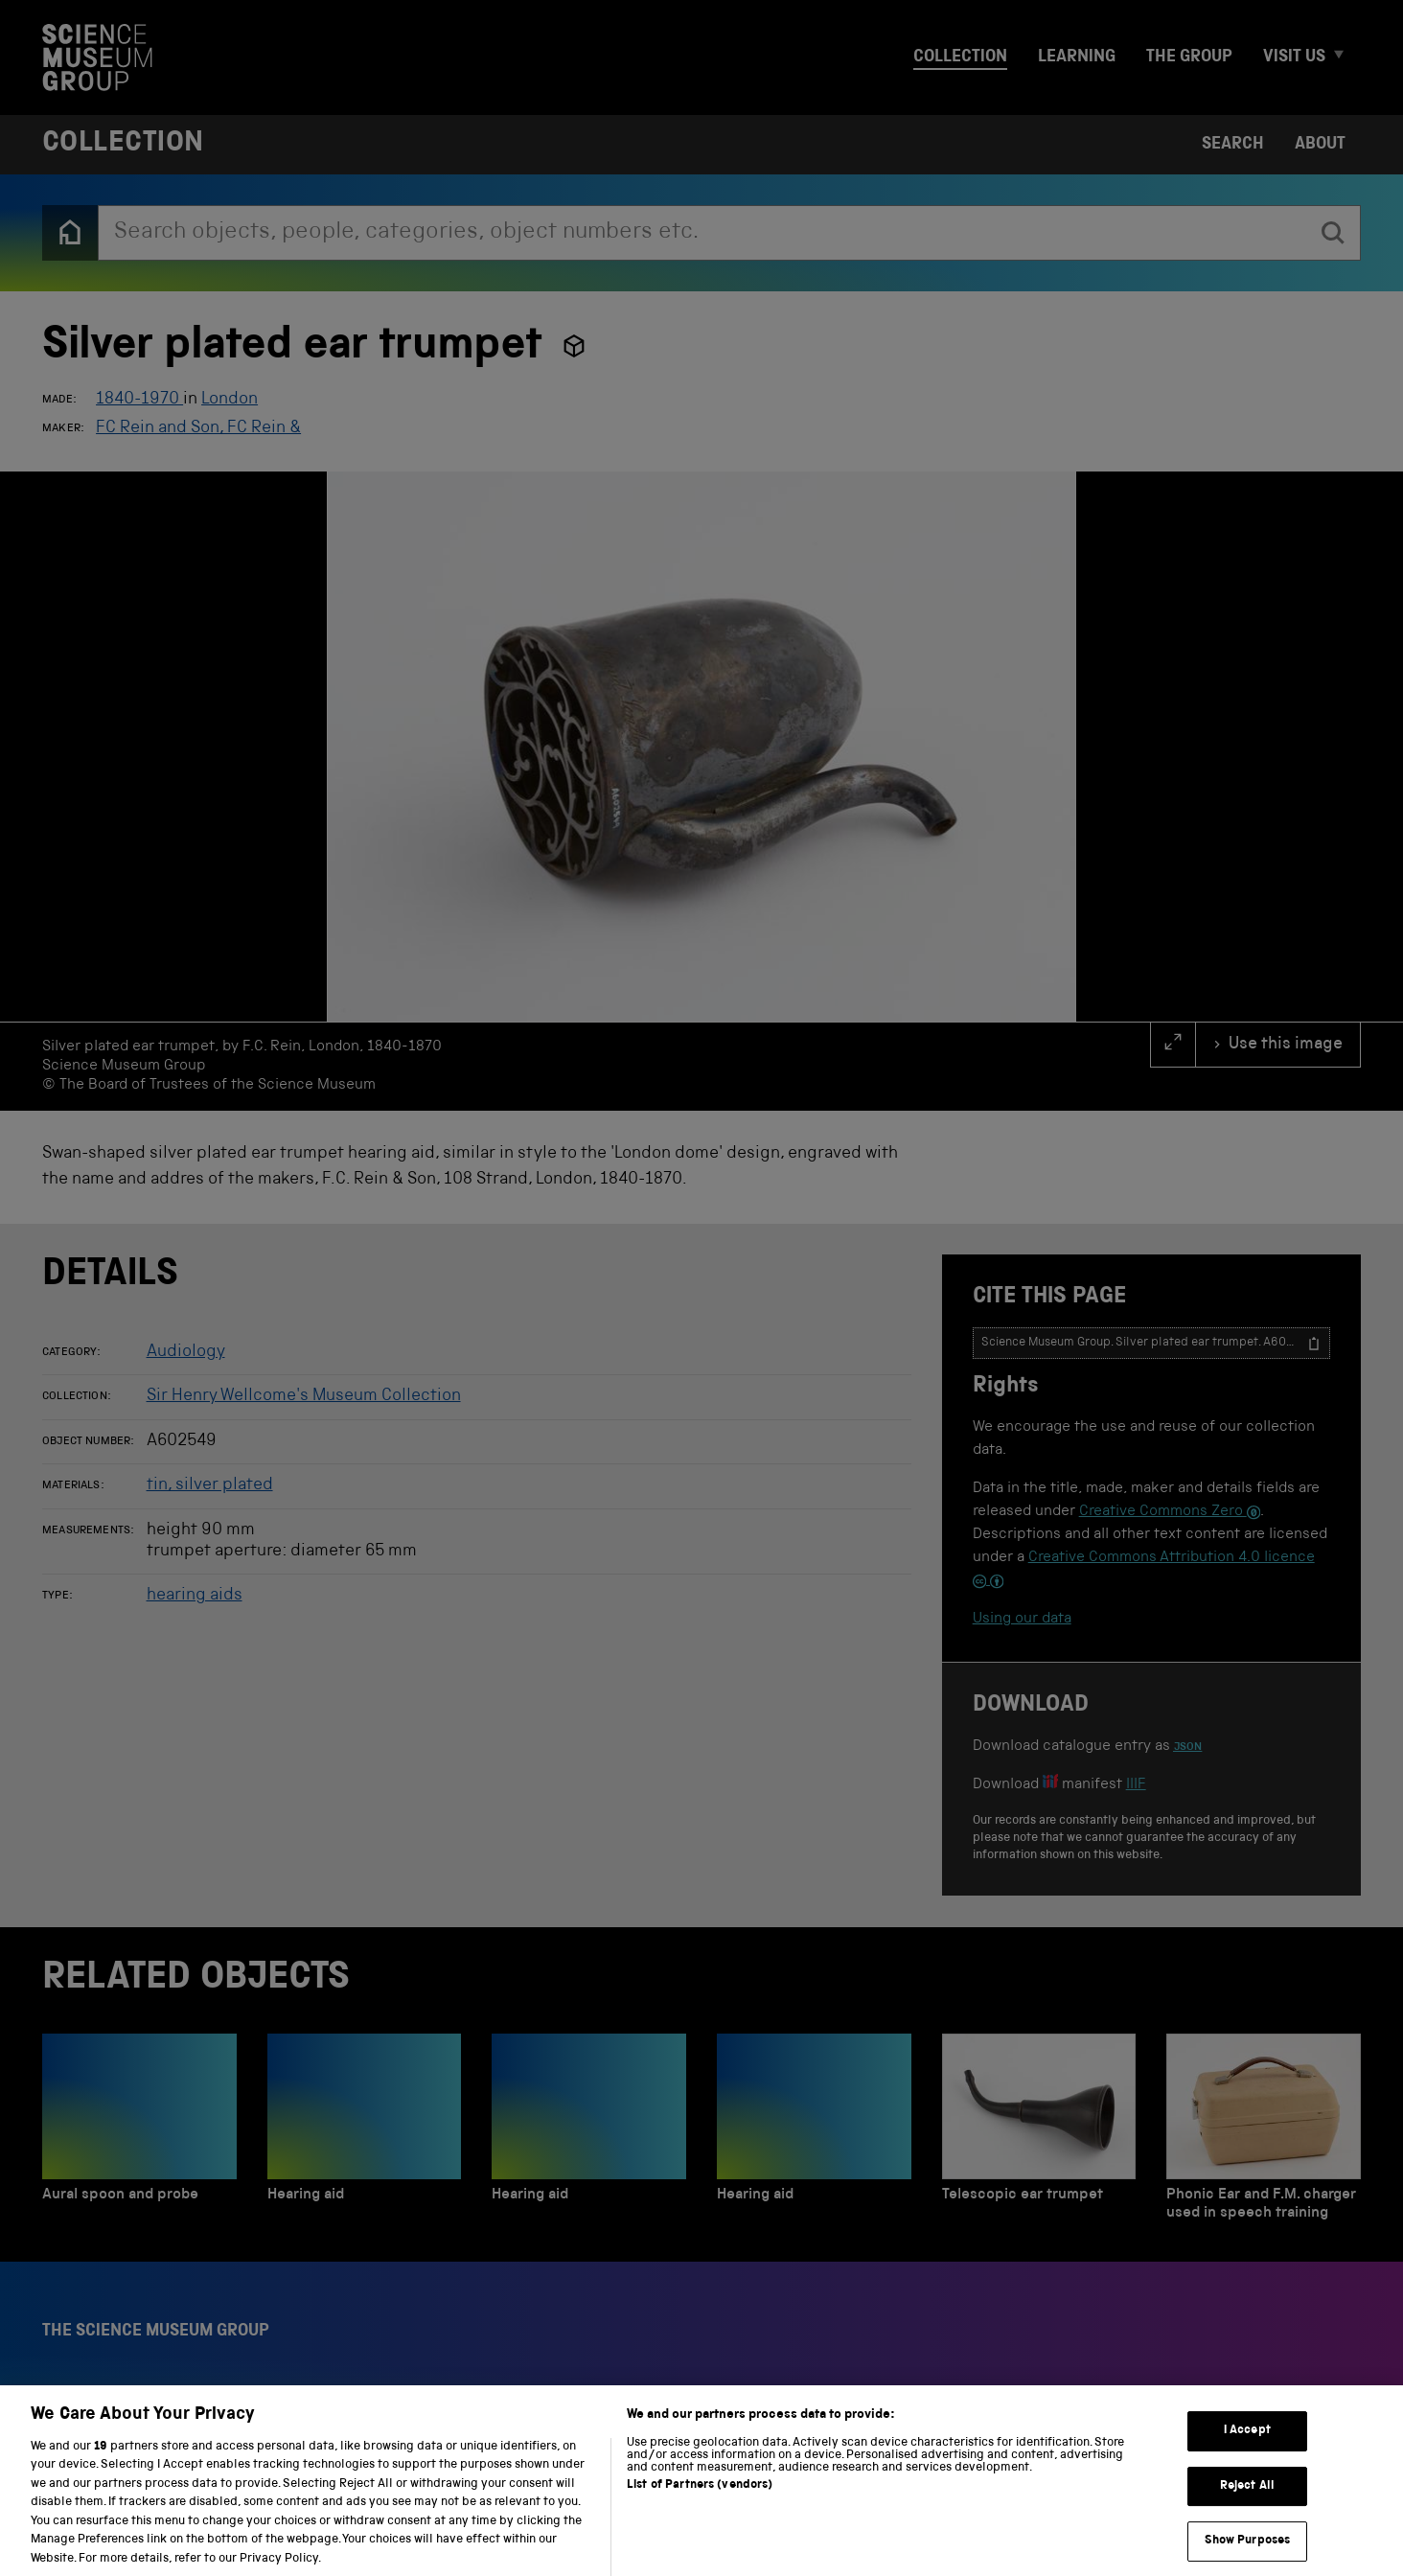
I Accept (1247, 2453)
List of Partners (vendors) (699, 2507)
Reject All (1247, 2508)
